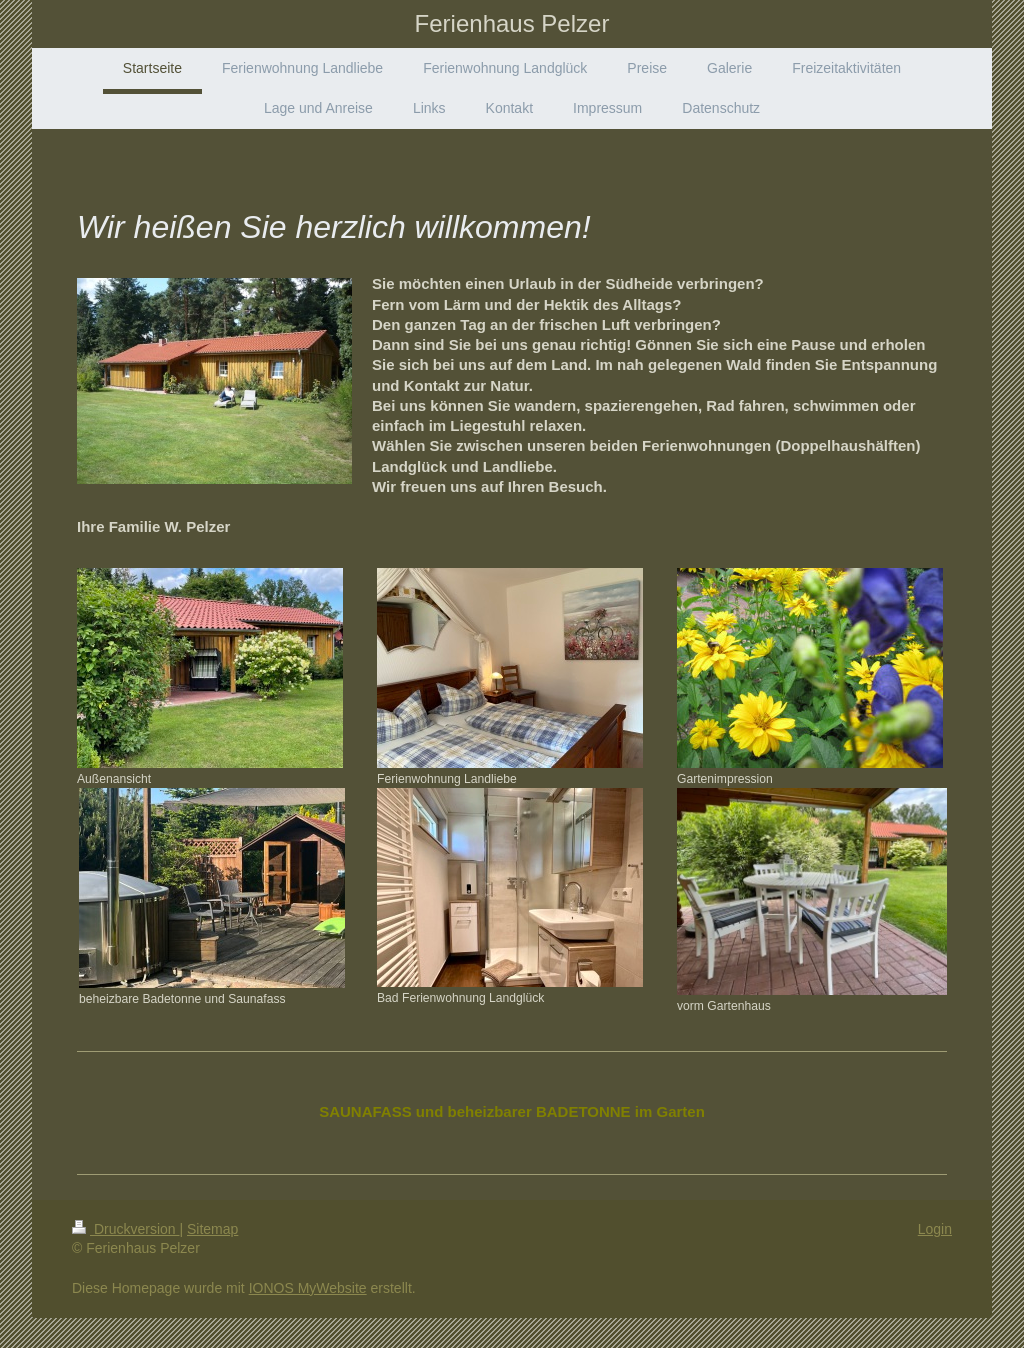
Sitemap (212, 1229)
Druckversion (125, 1229)
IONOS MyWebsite (308, 1288)
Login (935, 1229)
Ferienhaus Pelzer (512, 23)
